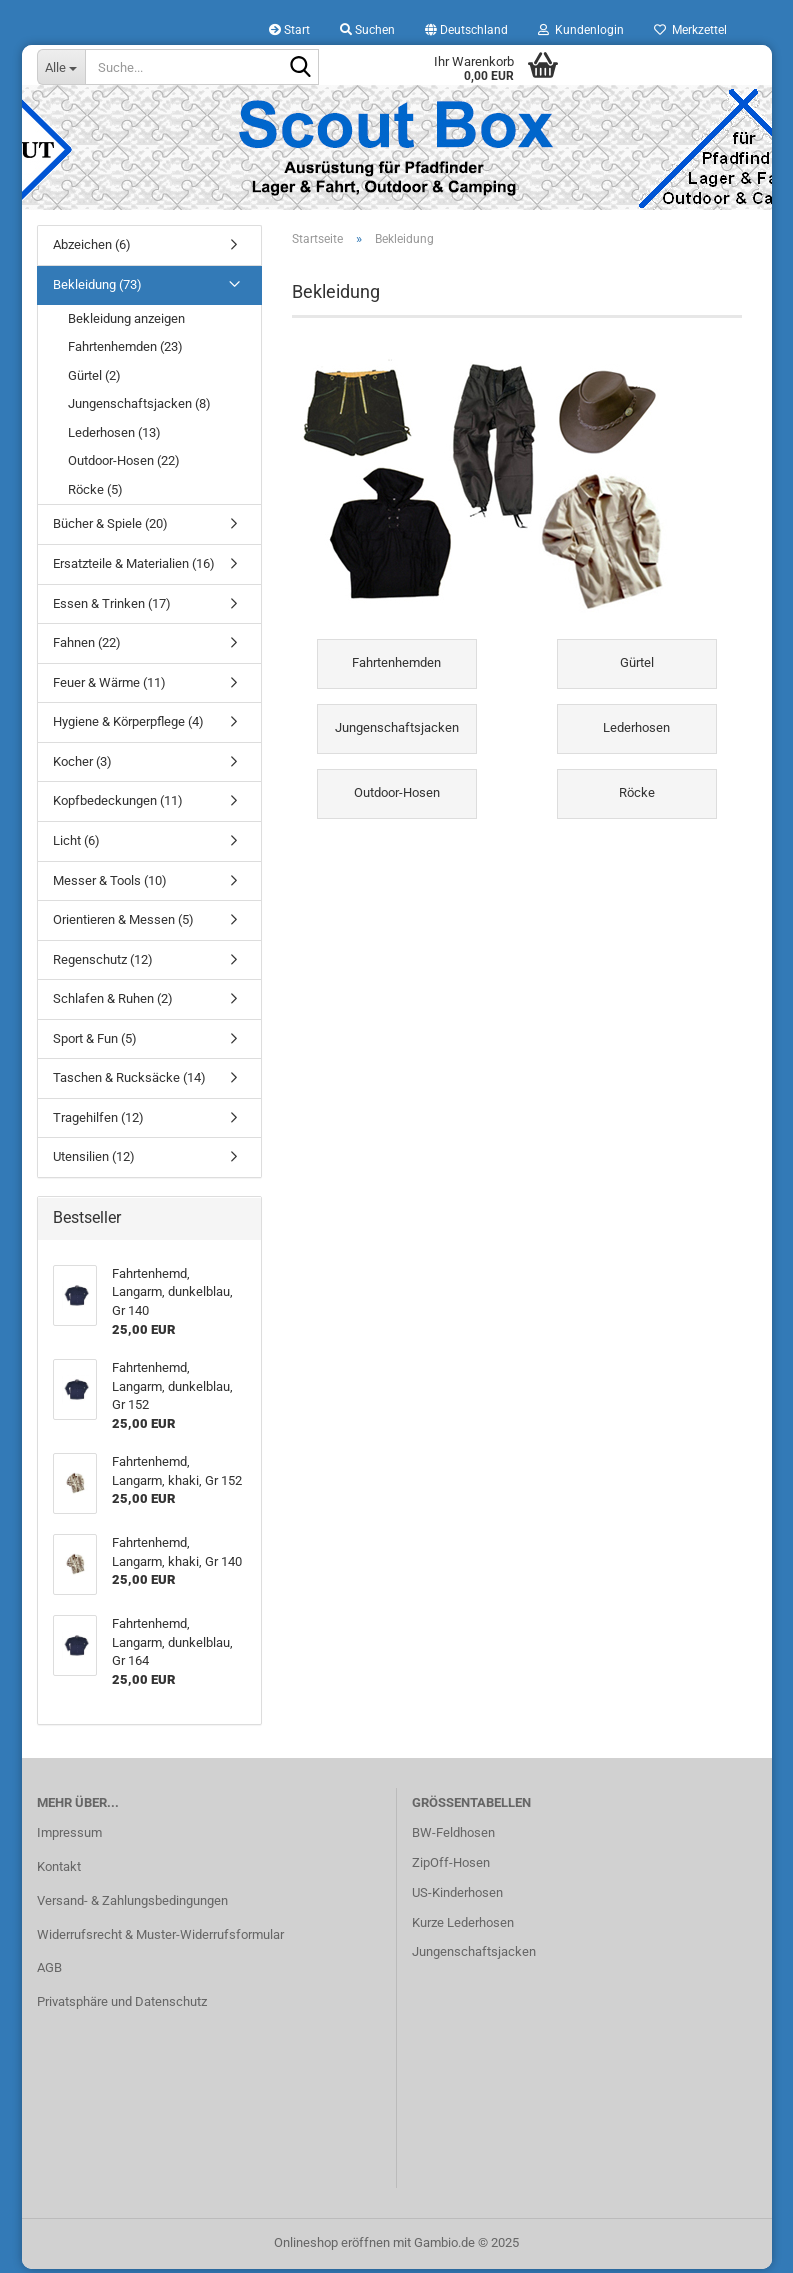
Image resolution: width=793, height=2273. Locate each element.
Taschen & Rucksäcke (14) (129, 1082)
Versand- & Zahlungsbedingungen (132, 1904)
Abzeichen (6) (92, 249)
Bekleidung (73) (97, 289)
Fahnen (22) (87, 647)
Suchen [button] (367, 30)
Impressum (69, 1837)
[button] (466, 30)
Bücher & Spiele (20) (110, 528)
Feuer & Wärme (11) (109, 686)
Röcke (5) (95, 494)
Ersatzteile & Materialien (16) (134, 568)
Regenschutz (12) (103, 963)
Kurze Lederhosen (463, 1926)
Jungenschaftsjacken (474, 1956)
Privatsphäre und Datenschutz (122, 2006)
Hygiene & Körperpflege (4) (128, 726)
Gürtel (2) (94, 379)
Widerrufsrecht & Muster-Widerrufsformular (160, 1938)
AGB (49, 1972)
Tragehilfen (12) (98, 1122)
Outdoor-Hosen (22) (124, 465)
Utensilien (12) (94, 1161)
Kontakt (59, 1870)
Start (289, 30)
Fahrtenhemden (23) (125, 351)
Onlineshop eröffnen (332, 2246)
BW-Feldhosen (453, 1837)
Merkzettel (690, 30)
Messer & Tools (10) (110, 884)
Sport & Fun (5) (95, 1042)
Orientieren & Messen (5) (123, 924)
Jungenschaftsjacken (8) (139, 408)
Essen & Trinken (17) (112, 607)
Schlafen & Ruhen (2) (113, 1003)
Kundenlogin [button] (581, 30)
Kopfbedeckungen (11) (118, 805)
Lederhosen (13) (114, 436)
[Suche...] (61, 67)
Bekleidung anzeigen (126, 322)
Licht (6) (76, 845)
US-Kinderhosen (457, 1896)
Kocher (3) (82, 765)
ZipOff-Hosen (451, 1866)
